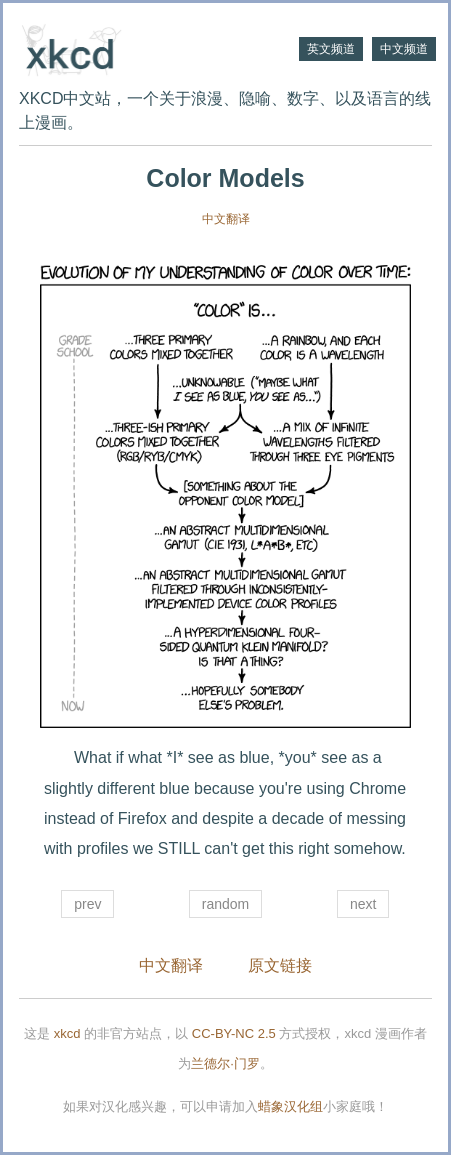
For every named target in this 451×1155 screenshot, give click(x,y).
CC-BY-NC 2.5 (234, 1033)
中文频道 (404, 49)
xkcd (67, 1033)
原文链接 (280, 965)
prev (87, 904)
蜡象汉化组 (290, 1106)
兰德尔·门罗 (225, 1063)
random (225, 904)
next (363, 904)
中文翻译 (226, 219)
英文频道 (331, 49)
